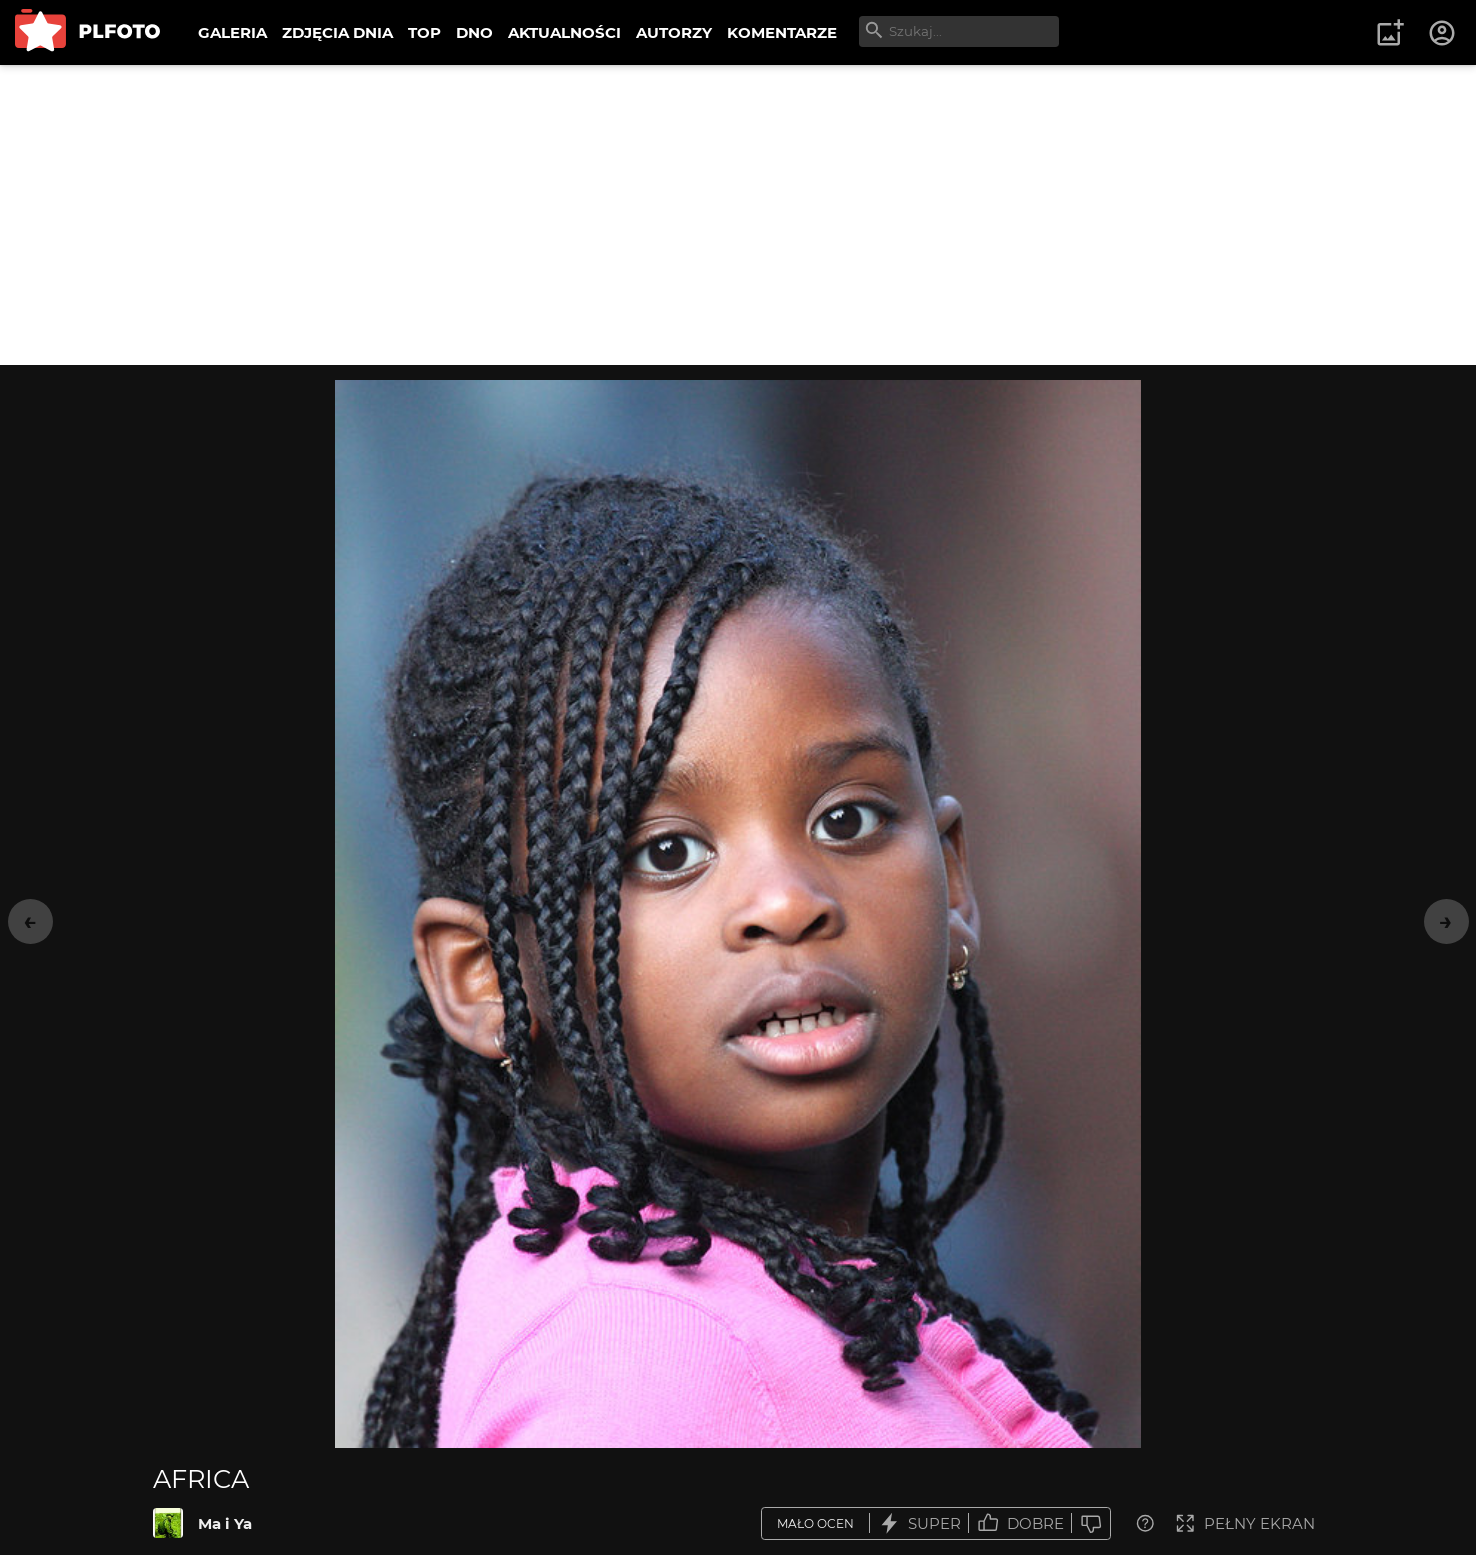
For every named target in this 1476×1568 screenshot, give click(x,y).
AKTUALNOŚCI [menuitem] (564, 32)
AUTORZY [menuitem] (674, 32)
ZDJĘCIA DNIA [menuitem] (337, 32)
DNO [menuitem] (474, 32)
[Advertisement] (738, 215)
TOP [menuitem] (424, 32)
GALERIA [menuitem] (232, 32)
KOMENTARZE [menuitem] (782, 32)
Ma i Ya (225, 1523)
